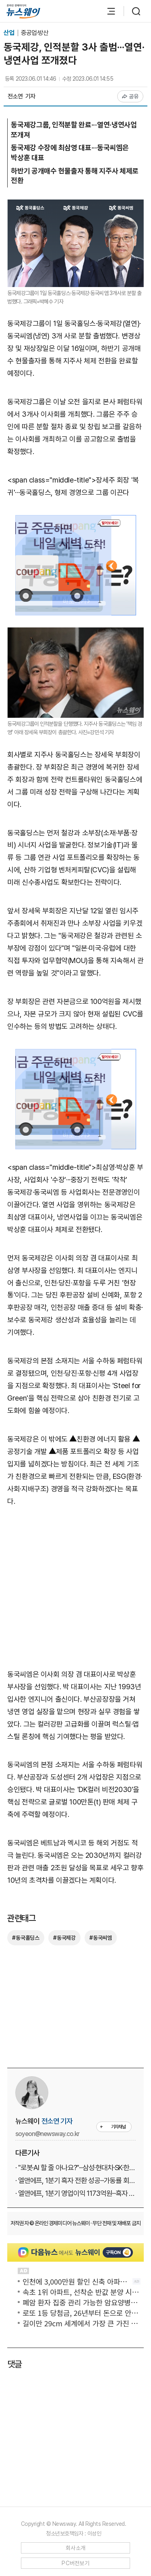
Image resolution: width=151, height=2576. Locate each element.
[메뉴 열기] (107, 11)
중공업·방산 (34, 33)
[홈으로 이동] (23, 11)
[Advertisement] (75, 1592)
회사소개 (75, 2548)
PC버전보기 (75, 2563)
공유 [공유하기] (130, 96)
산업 (9, 33)
